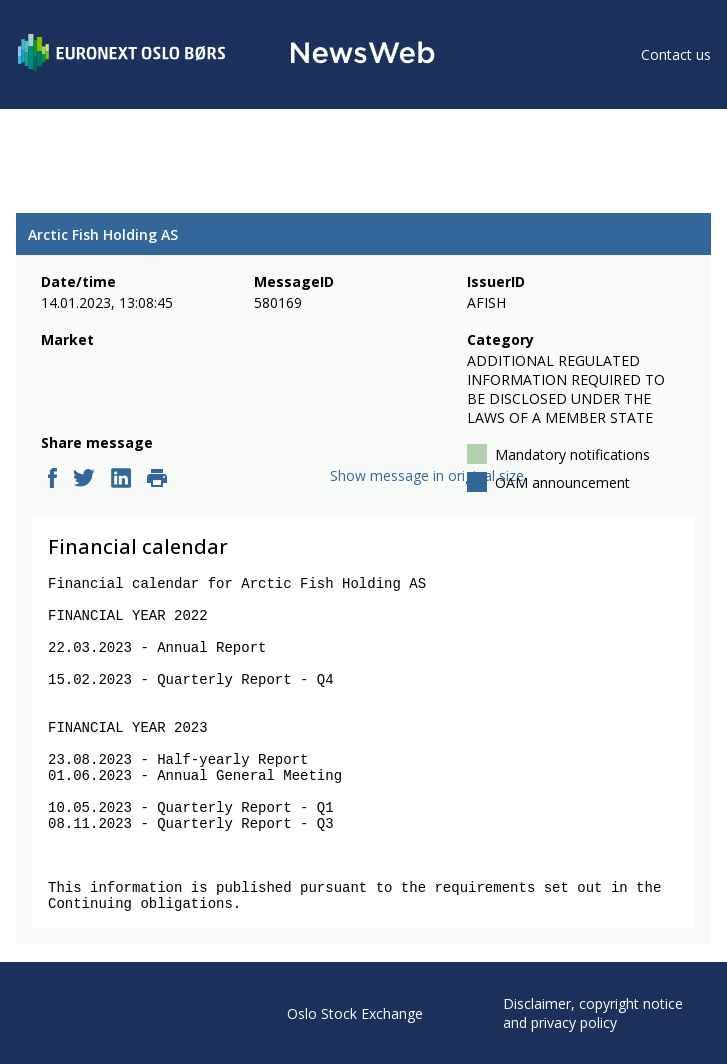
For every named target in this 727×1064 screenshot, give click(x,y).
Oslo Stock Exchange (355, 1013)
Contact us (676, 54)
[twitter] (84, 480)
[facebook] (52, 480)
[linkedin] (121, 480)
